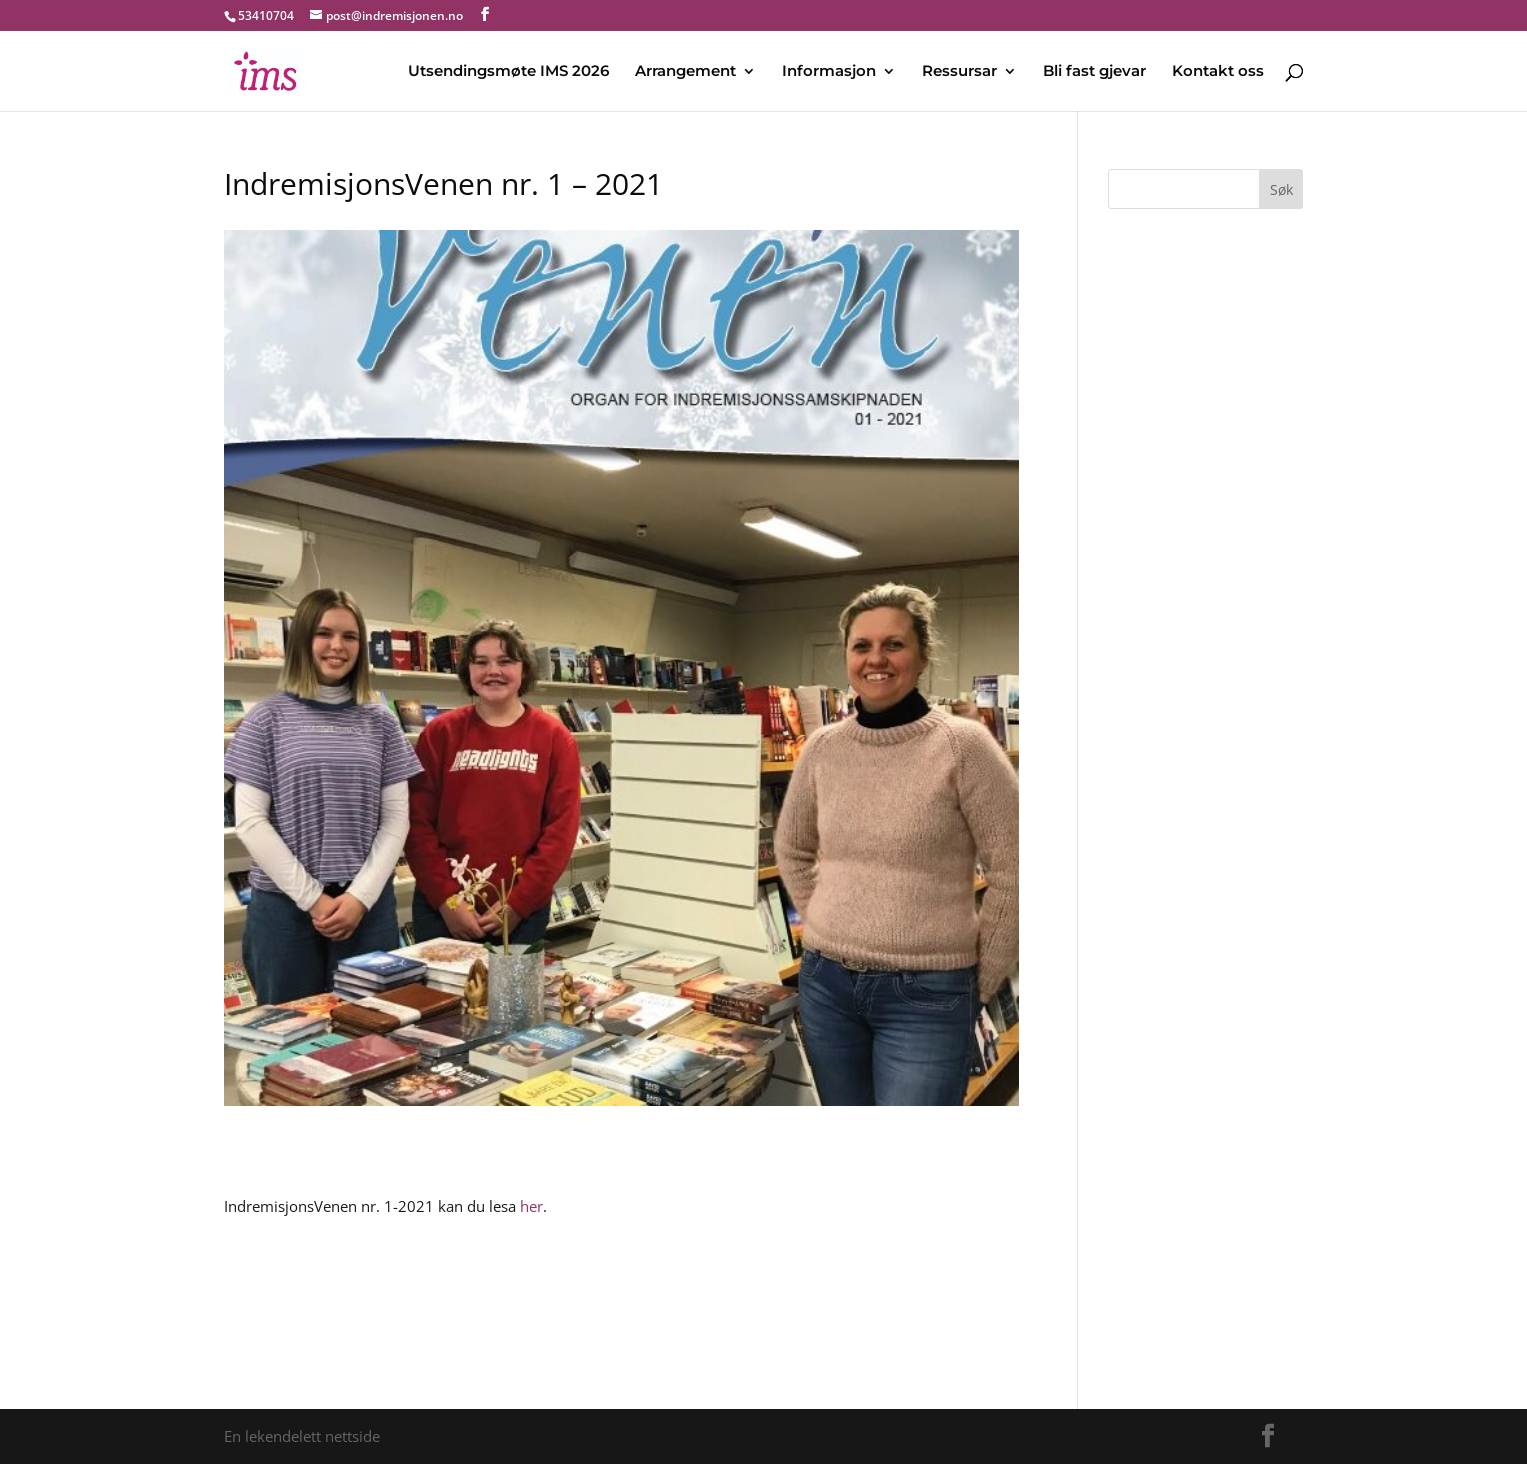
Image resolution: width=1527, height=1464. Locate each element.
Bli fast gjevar (1094, 72)
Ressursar (959, 72)
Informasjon (829, 72)
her (531, 1206)
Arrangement (685, 72)
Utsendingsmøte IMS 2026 (508, 72)
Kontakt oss (1218, 72)
